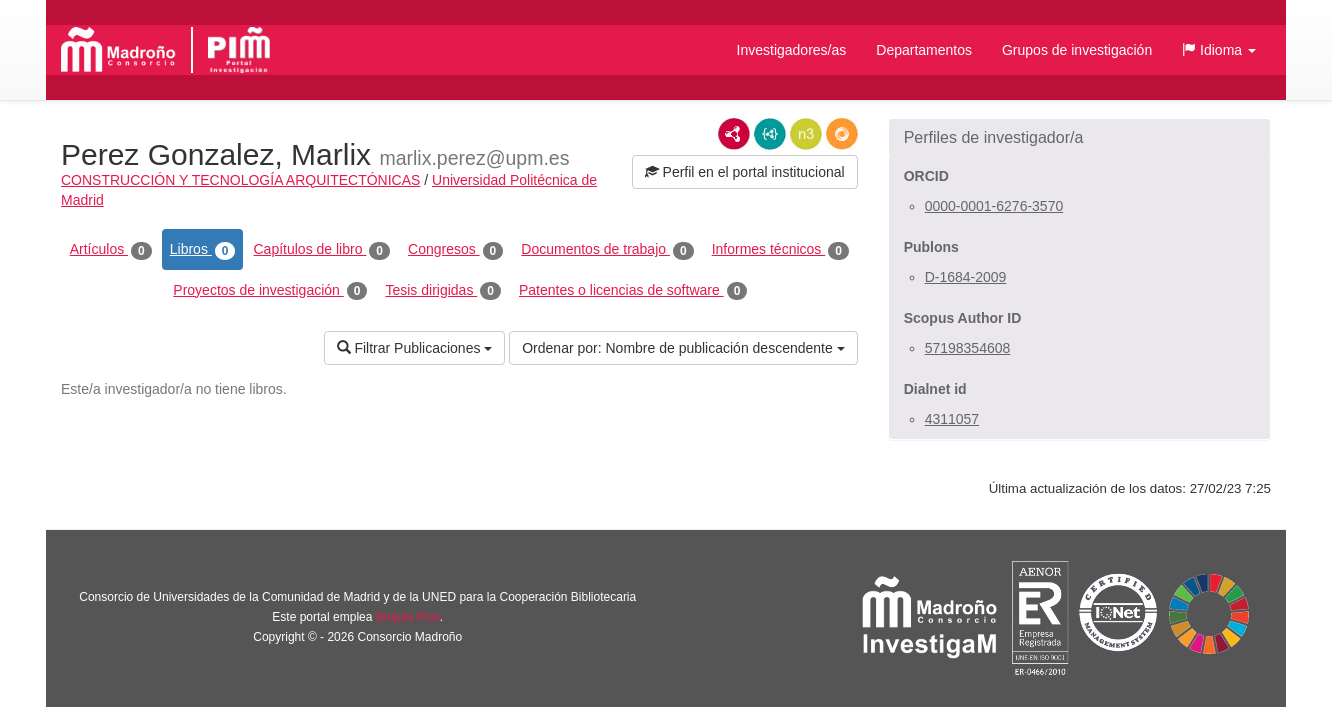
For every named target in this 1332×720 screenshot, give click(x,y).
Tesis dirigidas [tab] (443, 291)
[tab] (1079, 138)
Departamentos (924, 50)
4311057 (952, 419)
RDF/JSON (842, 134)
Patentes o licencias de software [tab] (633, 291)
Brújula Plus (408, 617)
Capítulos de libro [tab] (321, 250)
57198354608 (968, 348)
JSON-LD (770, 134)
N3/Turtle (806, 134)
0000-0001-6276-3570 (994, 206)
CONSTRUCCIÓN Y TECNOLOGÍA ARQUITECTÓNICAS (240, 180)
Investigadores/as (792, 50)
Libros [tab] (203, 250)
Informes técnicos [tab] (780, 250)
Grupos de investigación (1077, 50)
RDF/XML (734, 134)
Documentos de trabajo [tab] (607, 250)
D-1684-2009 (966, 277)
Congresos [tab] (455, 250)
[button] (1219, 50)
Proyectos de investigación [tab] (270, 291)
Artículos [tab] (111, 250)
